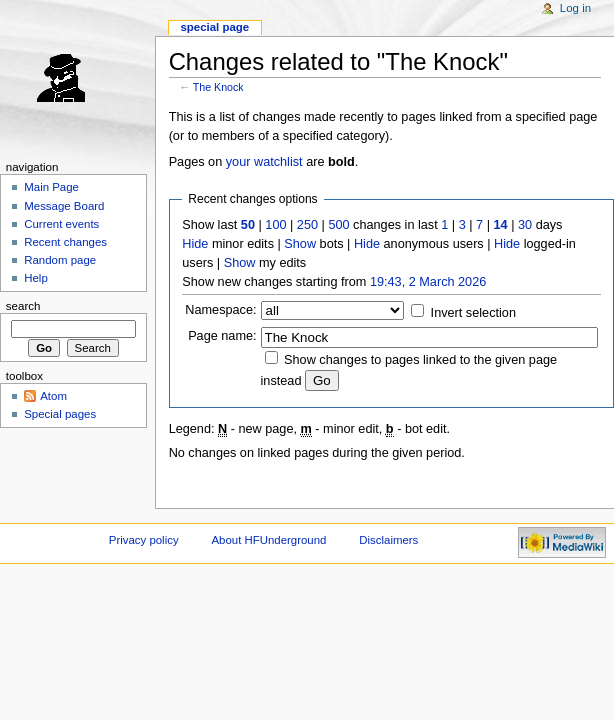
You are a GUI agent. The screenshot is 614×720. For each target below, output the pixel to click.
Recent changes (65, 242)
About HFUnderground (269, 540)
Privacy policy (144, 540)
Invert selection (473, 313)
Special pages (60, 414)
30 (525, 225)
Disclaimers (388, 540)
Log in (575, 8)
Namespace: (220, 310)
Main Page (51, 187)
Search (23, 306)
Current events (61, 224)
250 (307, 225)
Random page (60, 260)
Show (300, 244)
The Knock (218, 87)
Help (36, 278)
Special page (214, 27)
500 (338, 225)
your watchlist (264, 162)
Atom (53, 396)
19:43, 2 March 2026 (428, 282)
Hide (195, 244)
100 (275, 225)
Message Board (64, 206)
